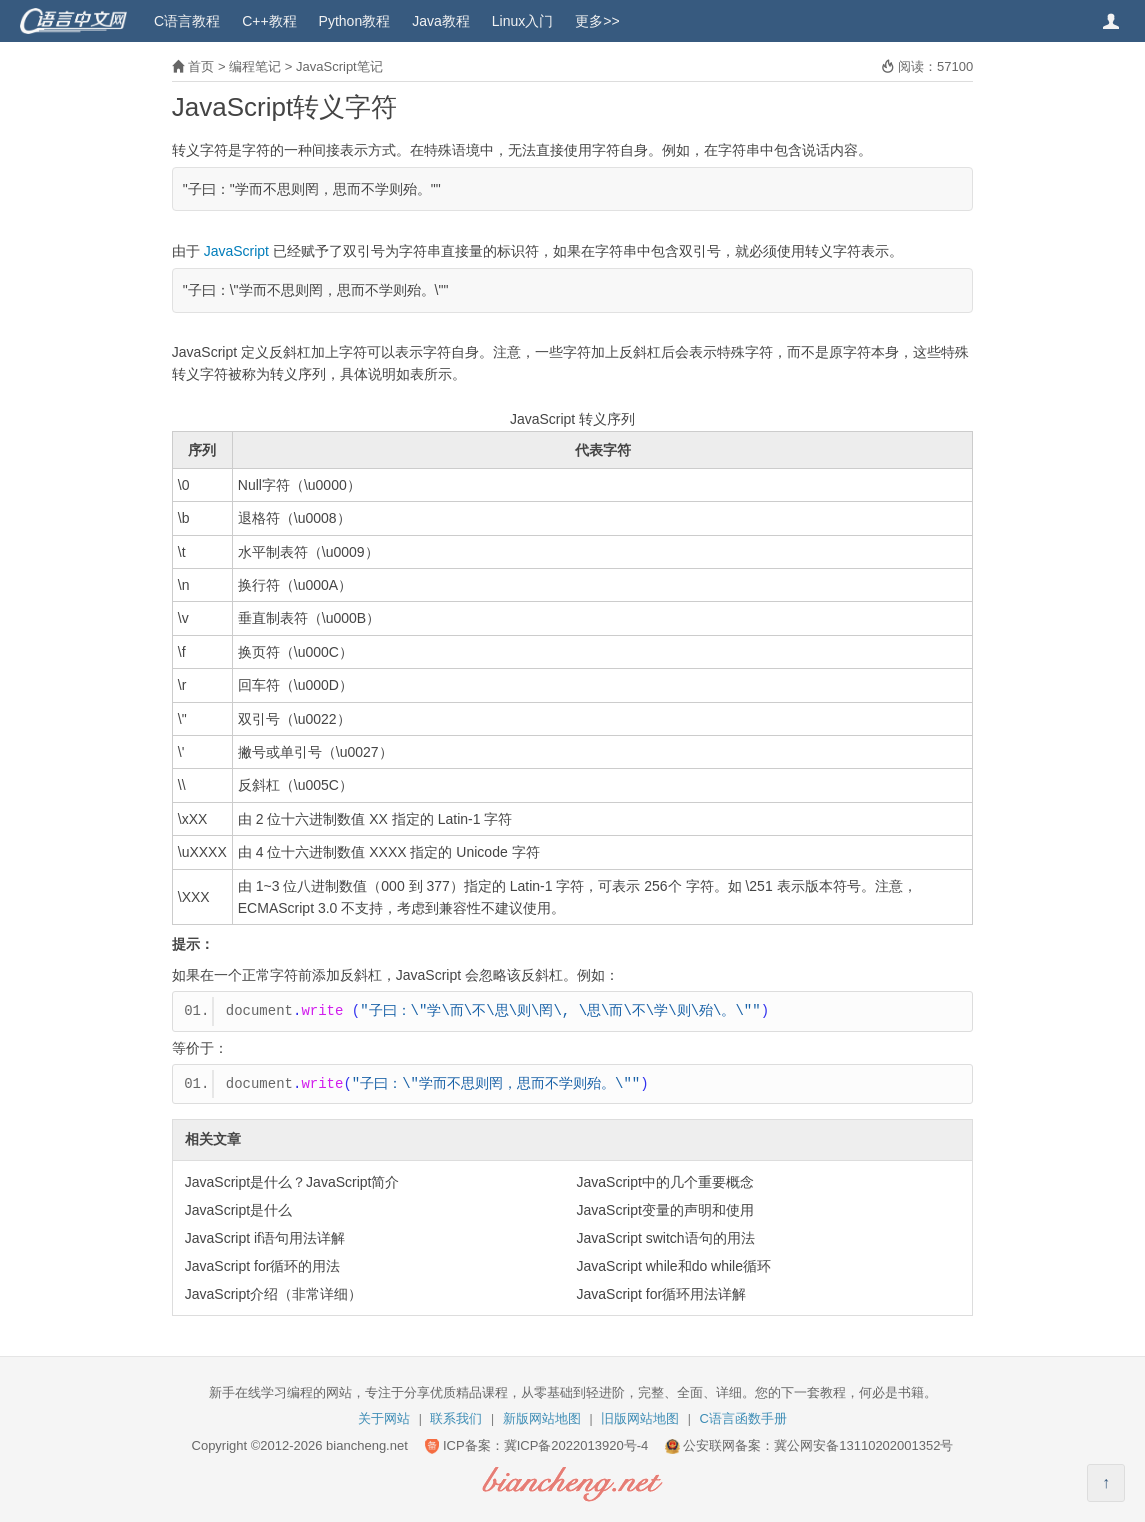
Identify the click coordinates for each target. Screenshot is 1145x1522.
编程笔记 (255, 66)
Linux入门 (522, 21)
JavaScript (236, 251)
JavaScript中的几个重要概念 (665, 1182)
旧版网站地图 (640, 1418)
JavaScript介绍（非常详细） (273, 1294)
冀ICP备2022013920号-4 (576, 1445)
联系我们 (456, 1418)
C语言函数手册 (743, 1418)
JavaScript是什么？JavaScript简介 (292, 1182)
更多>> (597, 21)
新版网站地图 (542, 1418)
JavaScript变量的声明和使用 (665, 1210)
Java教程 (441, 21)
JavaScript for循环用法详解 (662, 1294)
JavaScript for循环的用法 (263, 1266)
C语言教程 (187, 21)
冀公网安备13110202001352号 (863, 1445)
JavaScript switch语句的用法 (666, 1238)
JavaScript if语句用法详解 (265, 1238)
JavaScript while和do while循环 (674, 1266)
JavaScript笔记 (339, 66)
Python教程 (355, 21)
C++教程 (269, 21)
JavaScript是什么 (238, 1210)
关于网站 (384, 1418)
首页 (201, 66)
